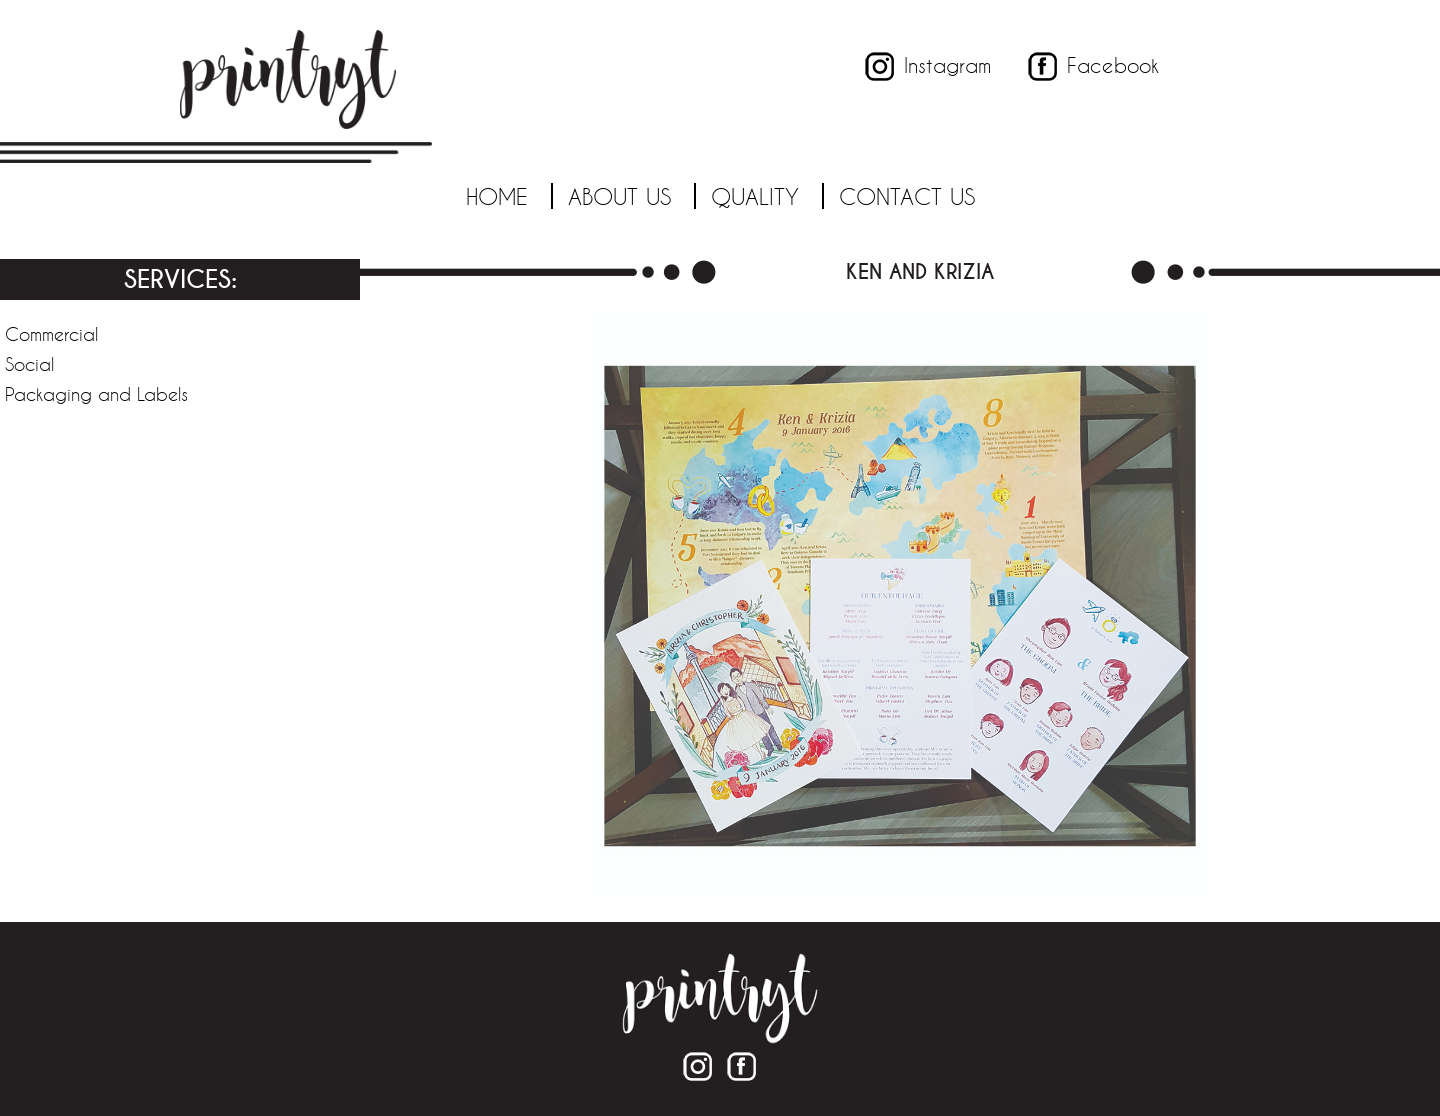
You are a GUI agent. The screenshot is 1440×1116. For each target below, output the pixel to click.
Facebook (1113, 65)
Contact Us (907, 196)
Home (497, 196)
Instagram (947, 65)
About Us (619, 196)
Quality (755, 196)
